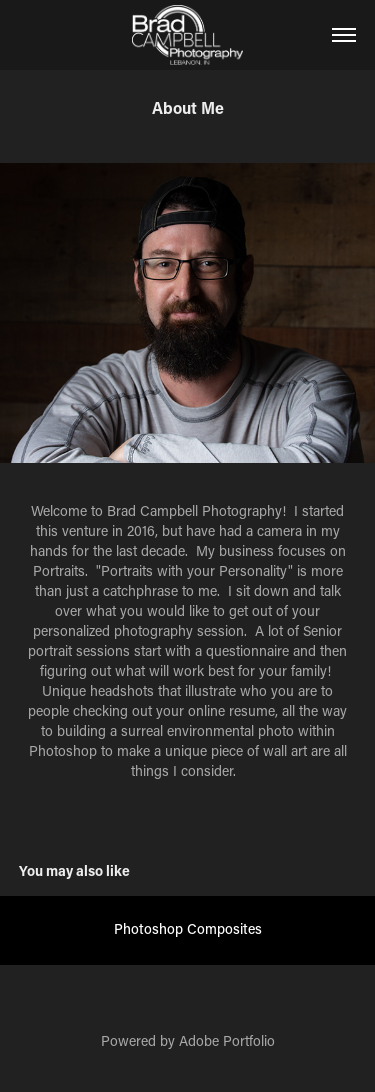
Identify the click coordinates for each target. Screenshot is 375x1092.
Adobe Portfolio (227, 1040)
